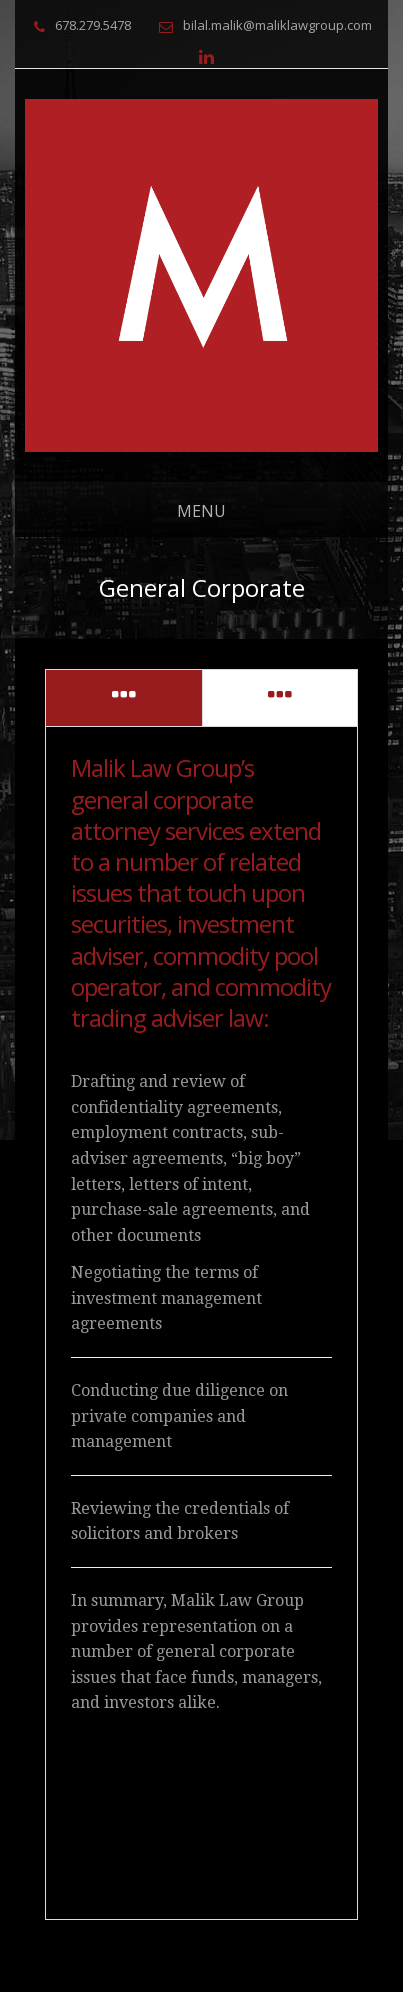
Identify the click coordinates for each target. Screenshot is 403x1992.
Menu (201, 511)
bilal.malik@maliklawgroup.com (277, 25)
